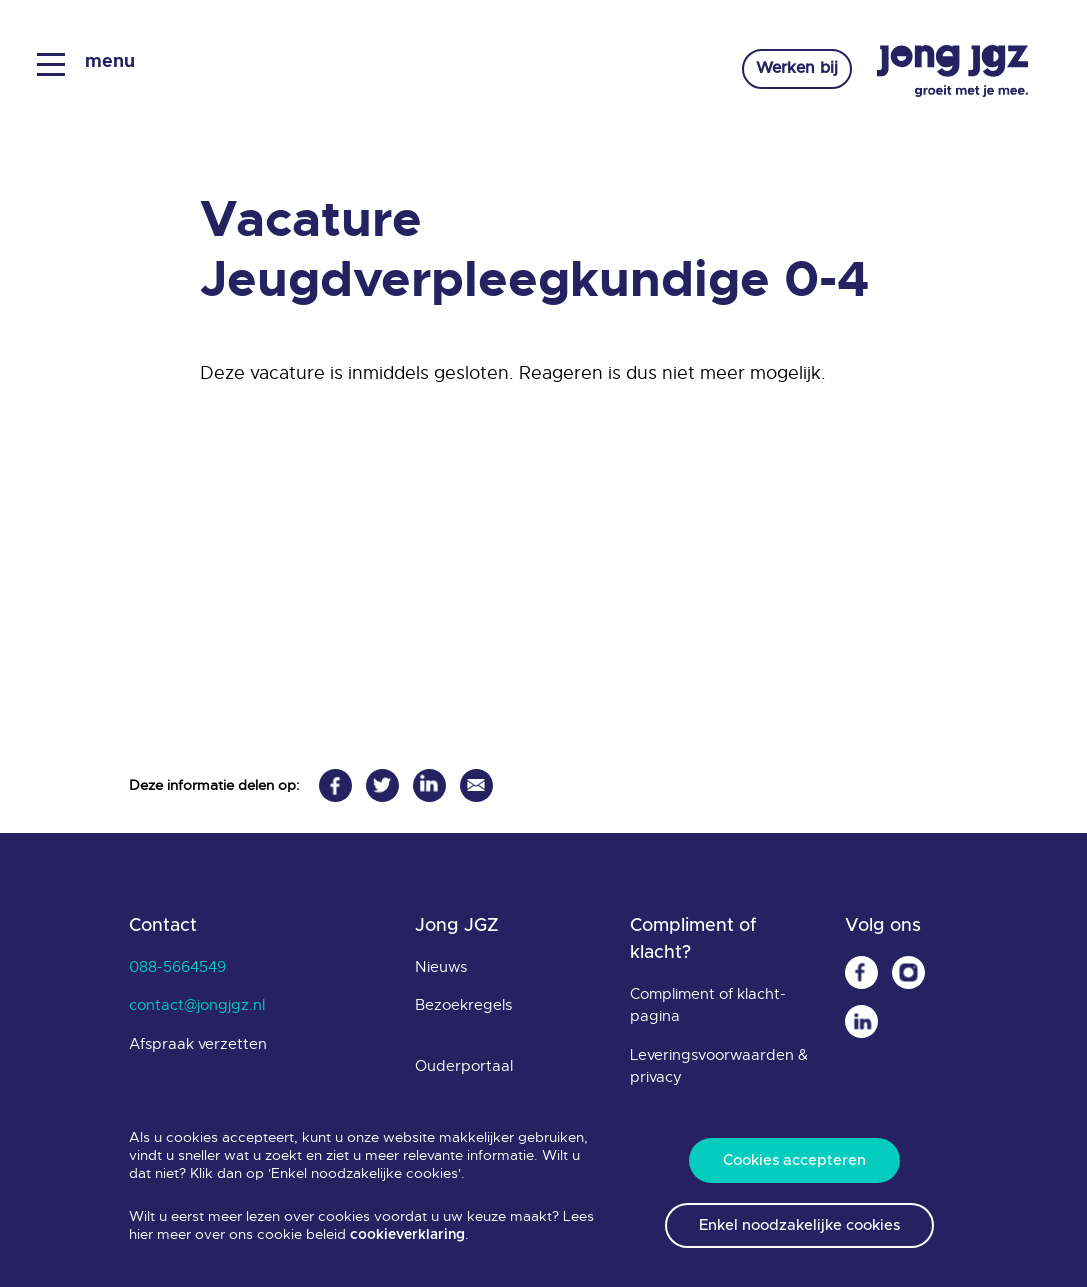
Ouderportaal (464, 1066)
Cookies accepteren (794, 1160)
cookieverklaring (407, 1235)
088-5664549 (177, 967)
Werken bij (793, 70)
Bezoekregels (463, 1005)
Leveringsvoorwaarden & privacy (719, 1066)
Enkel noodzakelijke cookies (799, 1225)
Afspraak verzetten (198, 1044)
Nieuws (441, 967)
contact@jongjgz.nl (197, 1005)
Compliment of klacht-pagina (708, 1005)
